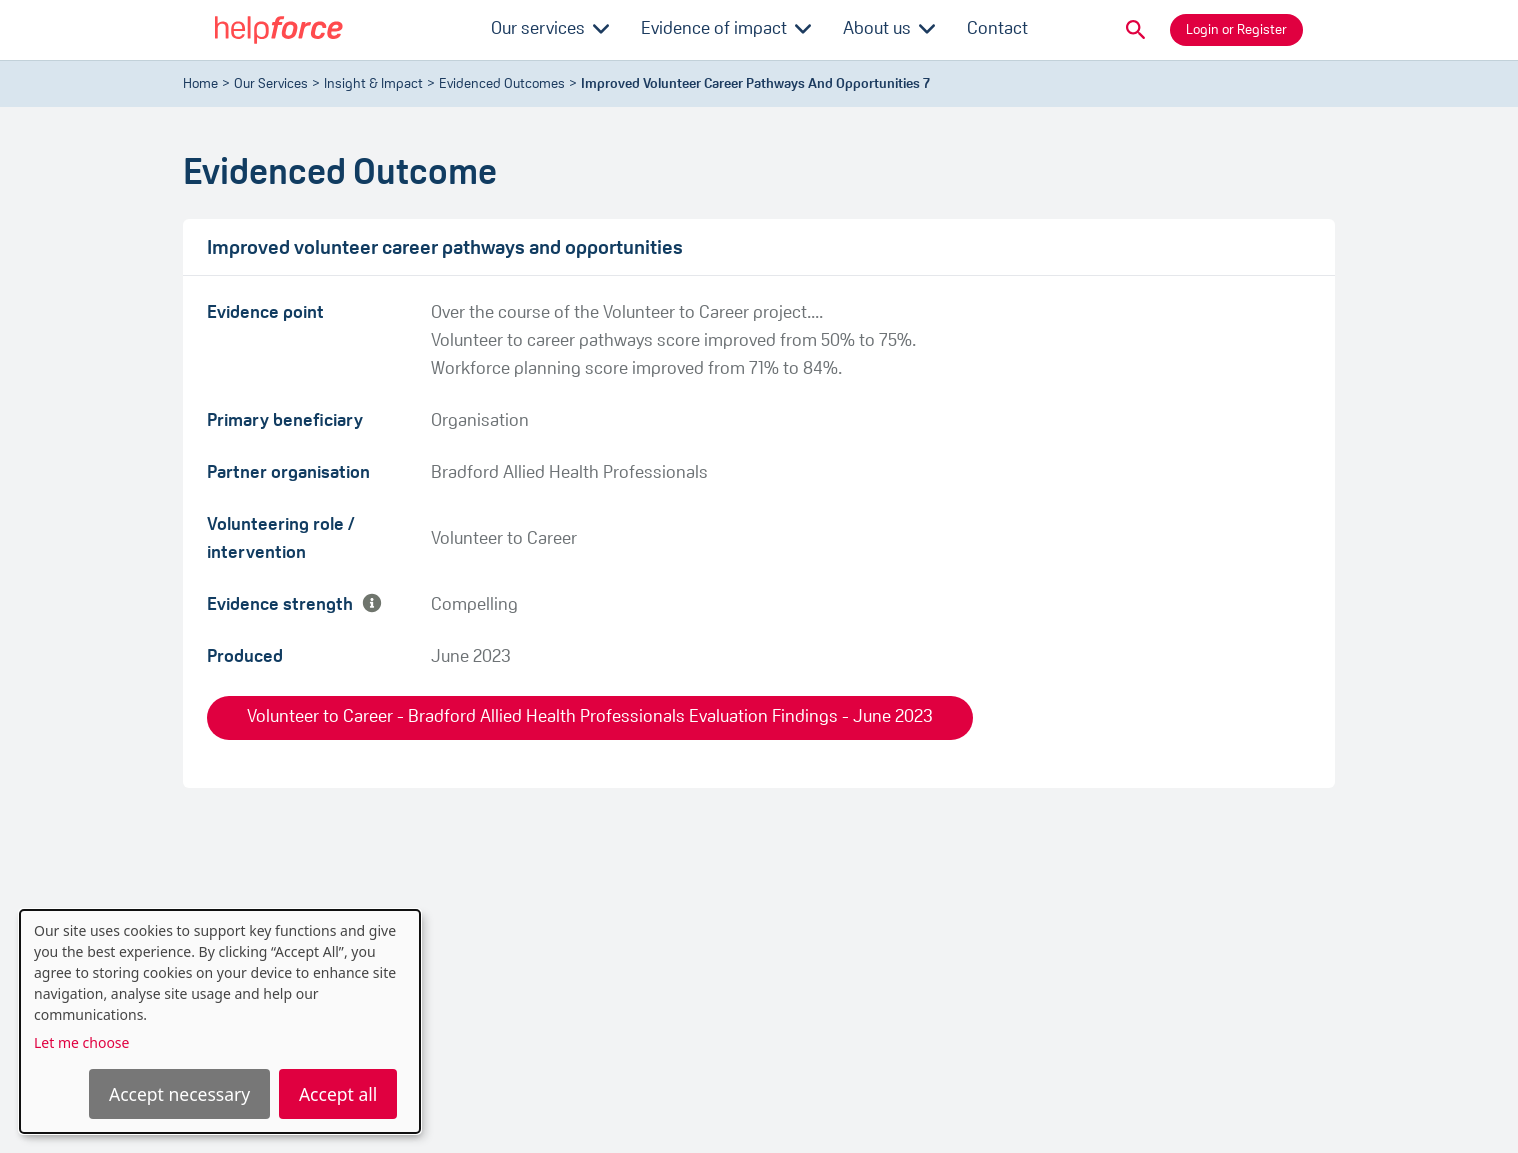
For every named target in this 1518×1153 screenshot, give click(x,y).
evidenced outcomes (502, 84)
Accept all (338, 1094)
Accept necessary (179, 1094)
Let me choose (81, 1042)
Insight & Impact (373, 84)
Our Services (271, 84)
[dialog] (220, 1021)
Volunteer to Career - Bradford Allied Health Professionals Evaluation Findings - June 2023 (590, 717)
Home (200, 84)
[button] (1136, 30)
